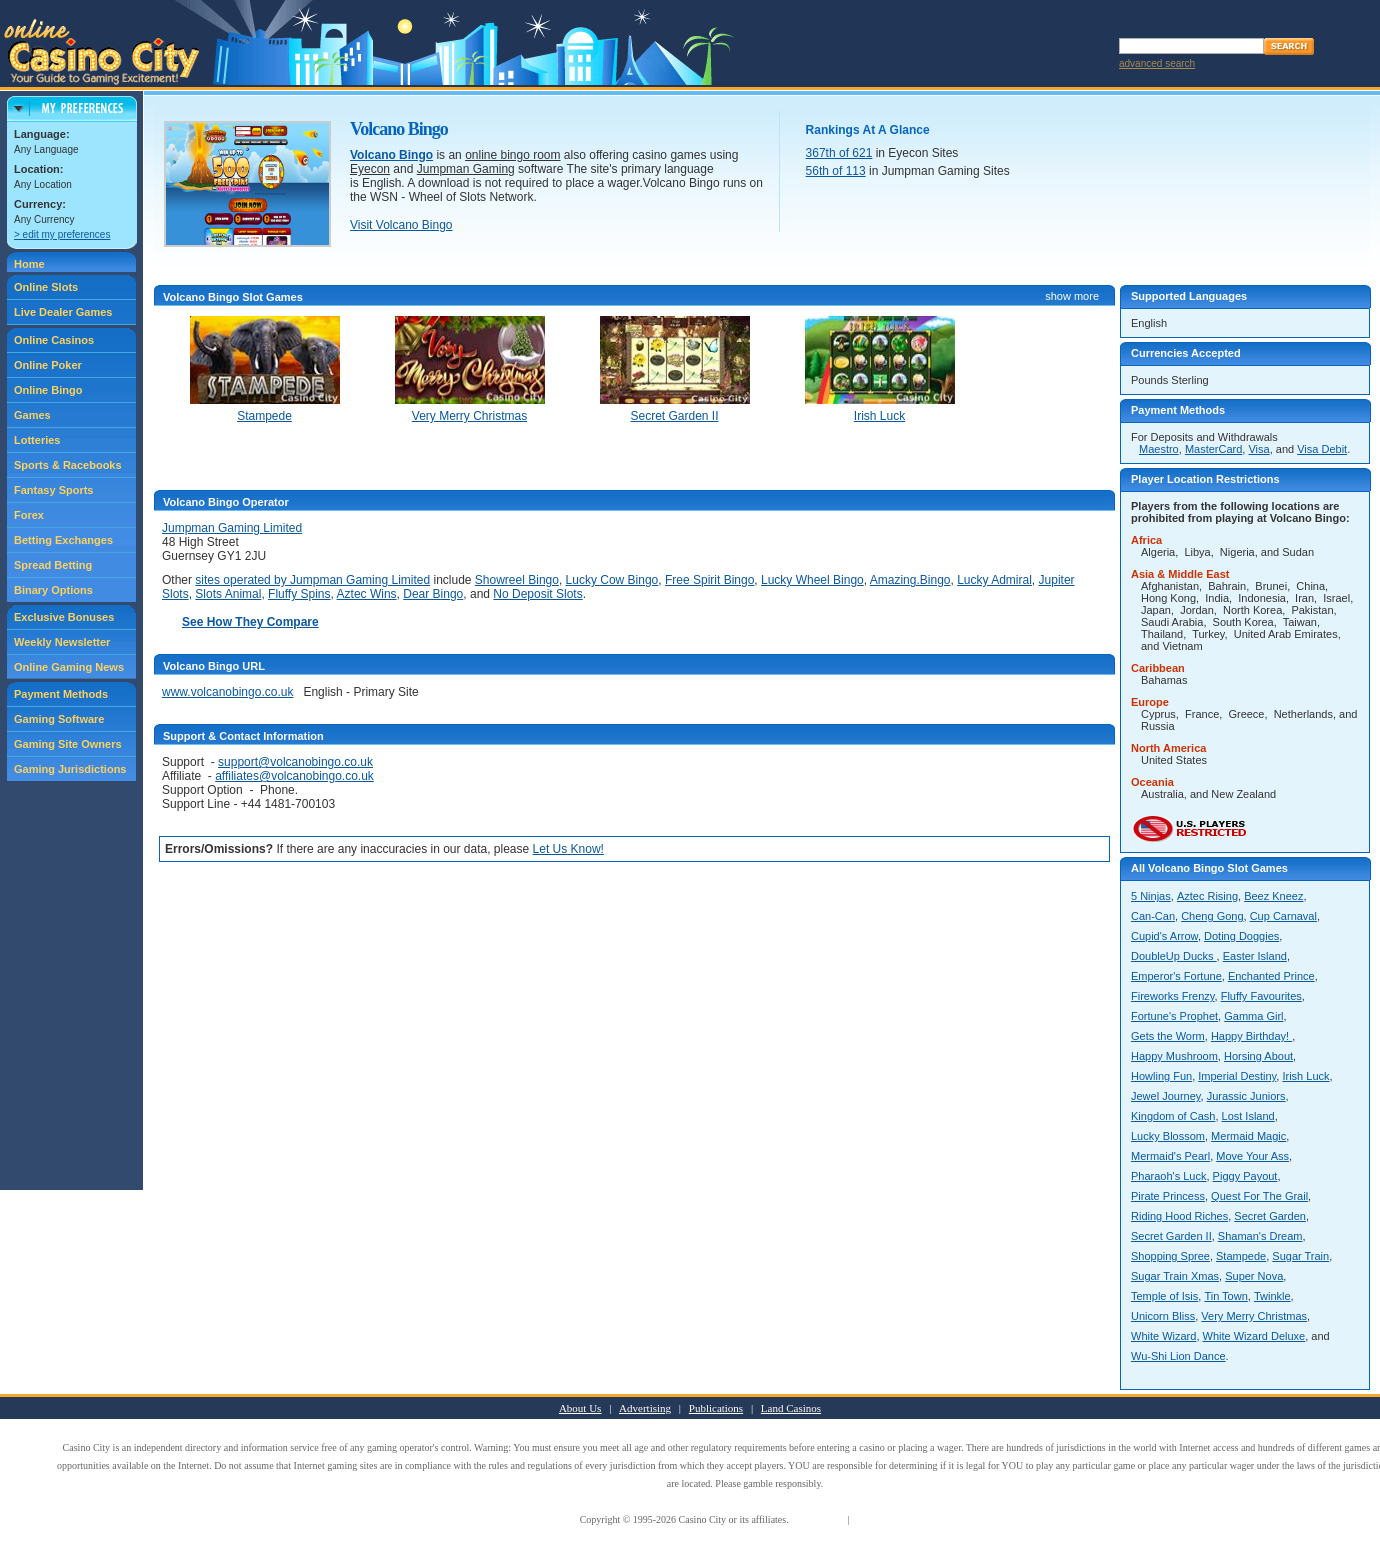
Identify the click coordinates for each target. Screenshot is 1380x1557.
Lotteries (37, 440)
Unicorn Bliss (1163, 1316)
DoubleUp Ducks (1174, 956)
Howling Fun (1161, 1076)
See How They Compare (250, 622)
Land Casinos (791, 1408)
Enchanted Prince (1271, 976)
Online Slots (46, 287)
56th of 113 (836, 171)
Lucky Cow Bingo (612, 580)
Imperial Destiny (1237, 1076)
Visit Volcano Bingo (401, 225)
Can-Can (1153, 916)
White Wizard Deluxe (1254, 1336)
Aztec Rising (1207, 896)
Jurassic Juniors (1246, 1096)
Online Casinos (54, 340)
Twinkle (1272, 1296)
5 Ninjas (1151, 896)
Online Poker (48, 365)
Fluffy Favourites (1261, 996)
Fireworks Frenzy (1173, 996)
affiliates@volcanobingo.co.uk (294, 776)
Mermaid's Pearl (1170, 1156)
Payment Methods (61, 694)
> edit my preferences (62, 234)
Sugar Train (1300, 1256)
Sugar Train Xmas (1175, 1276)
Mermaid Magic (1248, 1136)
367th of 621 (839, 153)
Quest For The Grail (1259, 1196)
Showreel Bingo (517, 580)
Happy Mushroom (1174, 1056)
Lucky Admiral (994, 580)
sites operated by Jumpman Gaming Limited (312, 580)
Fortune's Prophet (1174, 1016)
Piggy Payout (1245, 1176)
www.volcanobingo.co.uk (227, 692)
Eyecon (370, 169)
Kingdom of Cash (1173, 1116)
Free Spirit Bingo (709, 580)
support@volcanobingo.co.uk (295, 762)
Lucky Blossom (1168, 1136)
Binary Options (53, 590)
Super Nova (1254, 1276)
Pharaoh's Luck (1168, 1176)
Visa (1258, 449)
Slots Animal (228, 594)
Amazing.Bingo (910, 580)
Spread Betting (53, 565)
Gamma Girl (1253, 1016)
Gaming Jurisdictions (70, 769)
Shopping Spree (1170, 1256)
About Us (580, 1408)
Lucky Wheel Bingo (812, 580)
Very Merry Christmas (1254, 1316)
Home (29, 264)
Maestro (1159, 449)
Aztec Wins (367, 594)
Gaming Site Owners (68, 744)
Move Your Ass (1252, 1156)
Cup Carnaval (1283, 916)
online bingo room (512, 155)
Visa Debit (1322, 449)
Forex (29, 515)
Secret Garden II (1171, 1236)
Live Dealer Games (63, 312)
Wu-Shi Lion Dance (1178, 1356)
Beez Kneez (1273, 896)
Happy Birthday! (1251, 1036)
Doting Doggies (1241, 936)
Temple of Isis (1164, 1296)
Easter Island (1255, 956)
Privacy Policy (881, 1519)
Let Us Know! (568, 849)
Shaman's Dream (1260, 1236)
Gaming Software (59, 719)
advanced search (1157, 63)
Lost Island (1248, 1116)
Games (32, 415)
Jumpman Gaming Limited (232, 528)
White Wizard (1163, 1336)
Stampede (1241, 1256)
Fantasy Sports (53, 490)
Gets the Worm (1168, 1036)
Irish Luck (1305, 1076)
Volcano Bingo (391, 155)
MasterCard (1213, 449)
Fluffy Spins (299, 594)
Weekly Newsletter (62, 642)
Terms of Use (818, 1519)
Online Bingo (48, 390)
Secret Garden (1270, 1216)
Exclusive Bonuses (64, 617)
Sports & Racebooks (68, 465)
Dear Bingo (433, 594)
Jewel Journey (1166, 1096)
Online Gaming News (69, 667)
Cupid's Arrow (1164, 936)
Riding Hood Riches (1179, 1216)
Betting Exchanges (63, 540)
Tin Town (1225, 1296)
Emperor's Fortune (1176, 976)
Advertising (645, 1408)
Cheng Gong (1212, 916)
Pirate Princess (1168, 1196)
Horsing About (1258, 1056)
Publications (716, 1408)
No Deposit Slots (537, 594)
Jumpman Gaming (466, 169)
